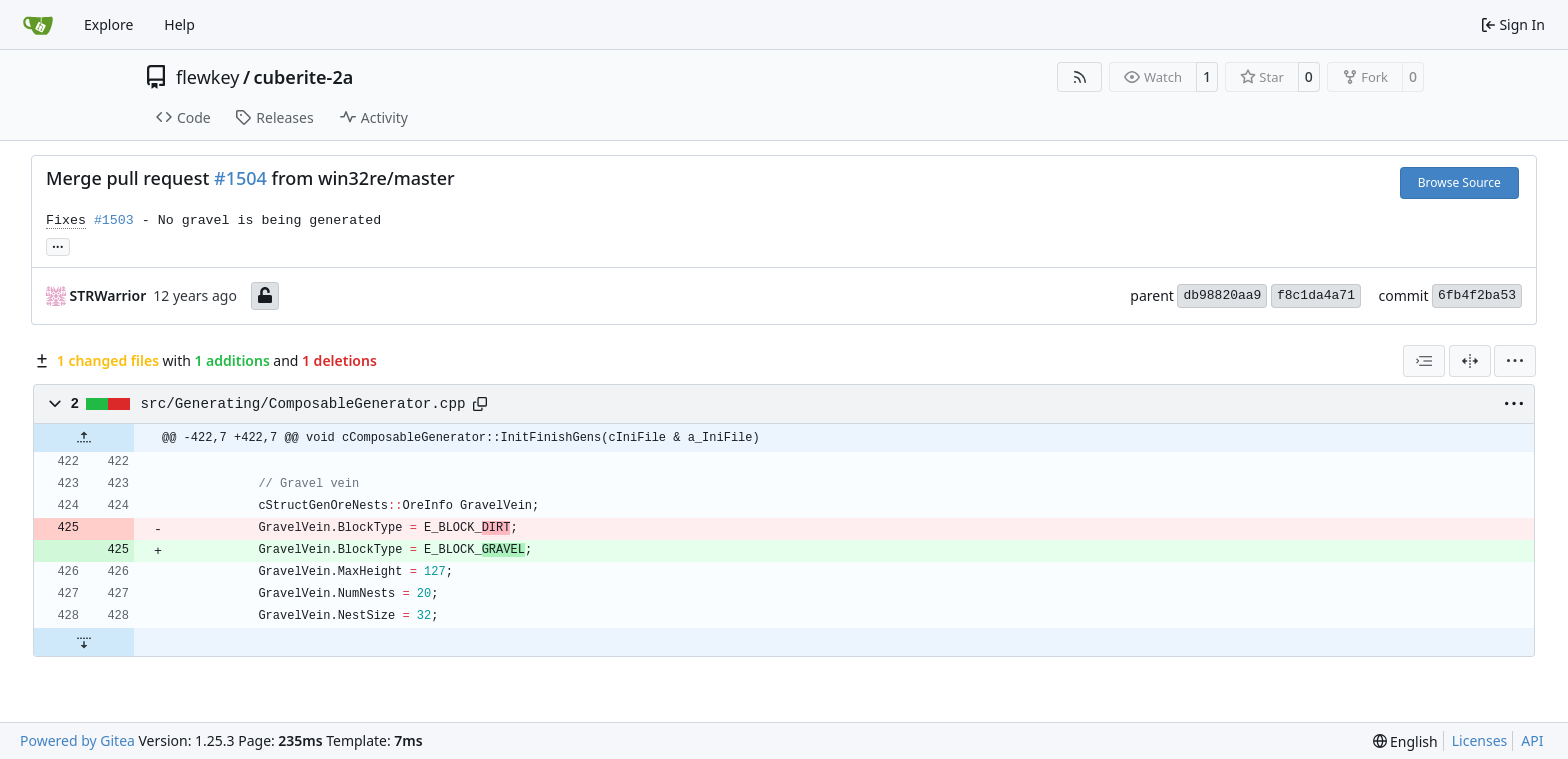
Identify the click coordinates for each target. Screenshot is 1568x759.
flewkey (207, 77)
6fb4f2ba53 (1477, 295)
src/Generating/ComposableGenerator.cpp (303, 404)
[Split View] (1470, 361)
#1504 (240, 178)
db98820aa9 (1222, 295)
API (1532, 740)
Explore (108, 24)
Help (179, 24)
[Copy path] (480, 404)
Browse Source (1459, 182)
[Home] (38, 25)
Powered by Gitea (77, 740)
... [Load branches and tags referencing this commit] (58, 245)
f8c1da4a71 (1316, 295)
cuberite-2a (304, 77)
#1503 (114, 220)
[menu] (1515, 361)
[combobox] (1424, 361)
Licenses (1480, 740)
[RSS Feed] (1080, 77)
